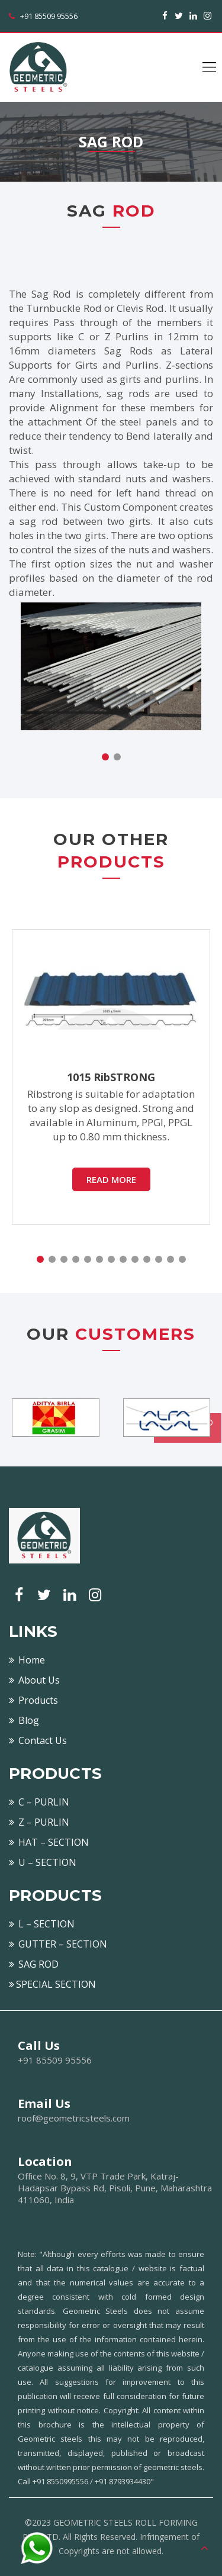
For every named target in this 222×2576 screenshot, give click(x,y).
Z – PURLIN (39, 1822)
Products (33, 1700)
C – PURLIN (39, 1801)
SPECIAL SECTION (52, 1984)
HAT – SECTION (49, 1842)
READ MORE (111, 1179)
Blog (24, 1720)
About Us (34, 1680)
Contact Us (38, 1740)
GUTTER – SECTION (58, 1943)
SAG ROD (34, 1964)
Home (27, 1659)
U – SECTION (42, 1862)
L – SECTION (42, 1923)
